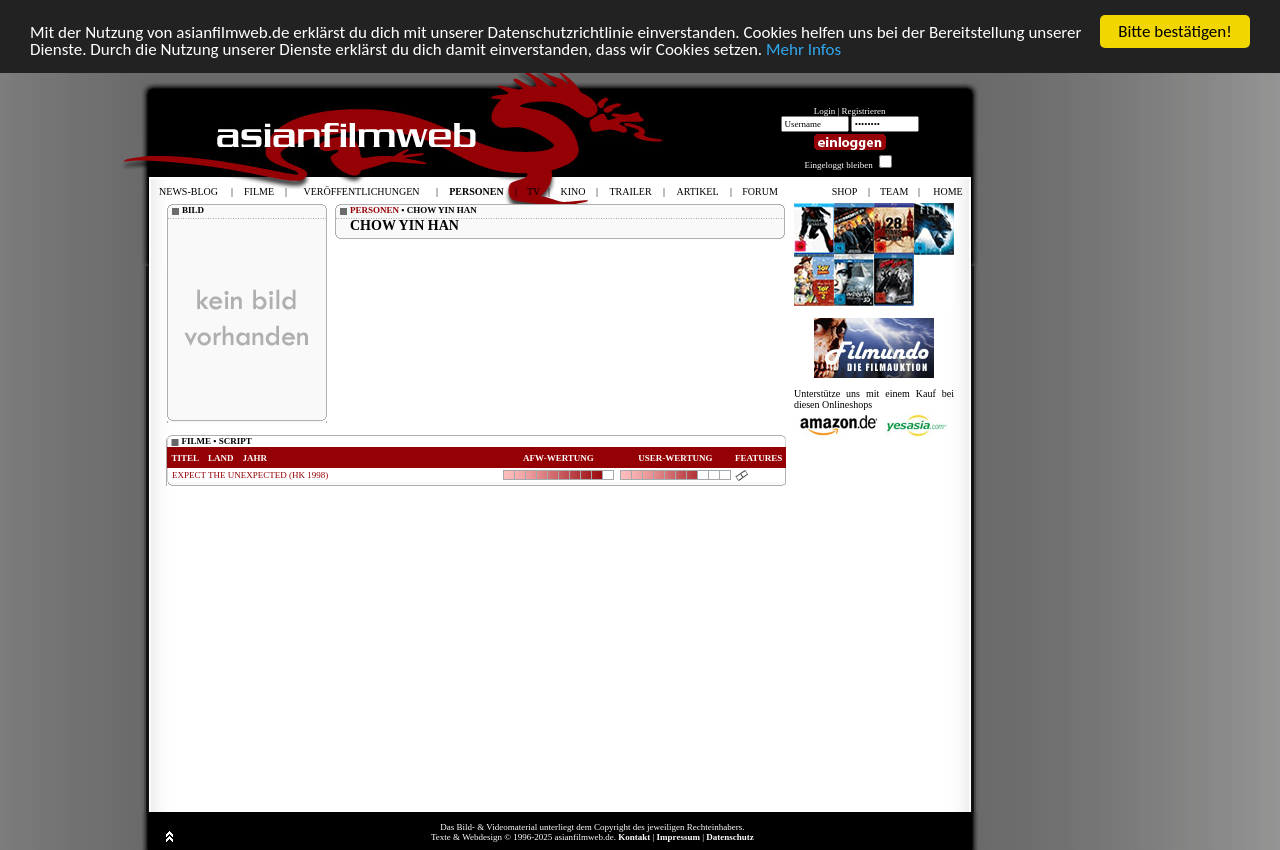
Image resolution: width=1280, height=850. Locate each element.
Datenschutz (730, 837)
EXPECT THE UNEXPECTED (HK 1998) (250, 475)
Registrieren (864, 111)
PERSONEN (374, 210)
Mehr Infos (803, 48)
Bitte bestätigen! (1175, 31)
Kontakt (634, 837)
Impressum (678, 837)
